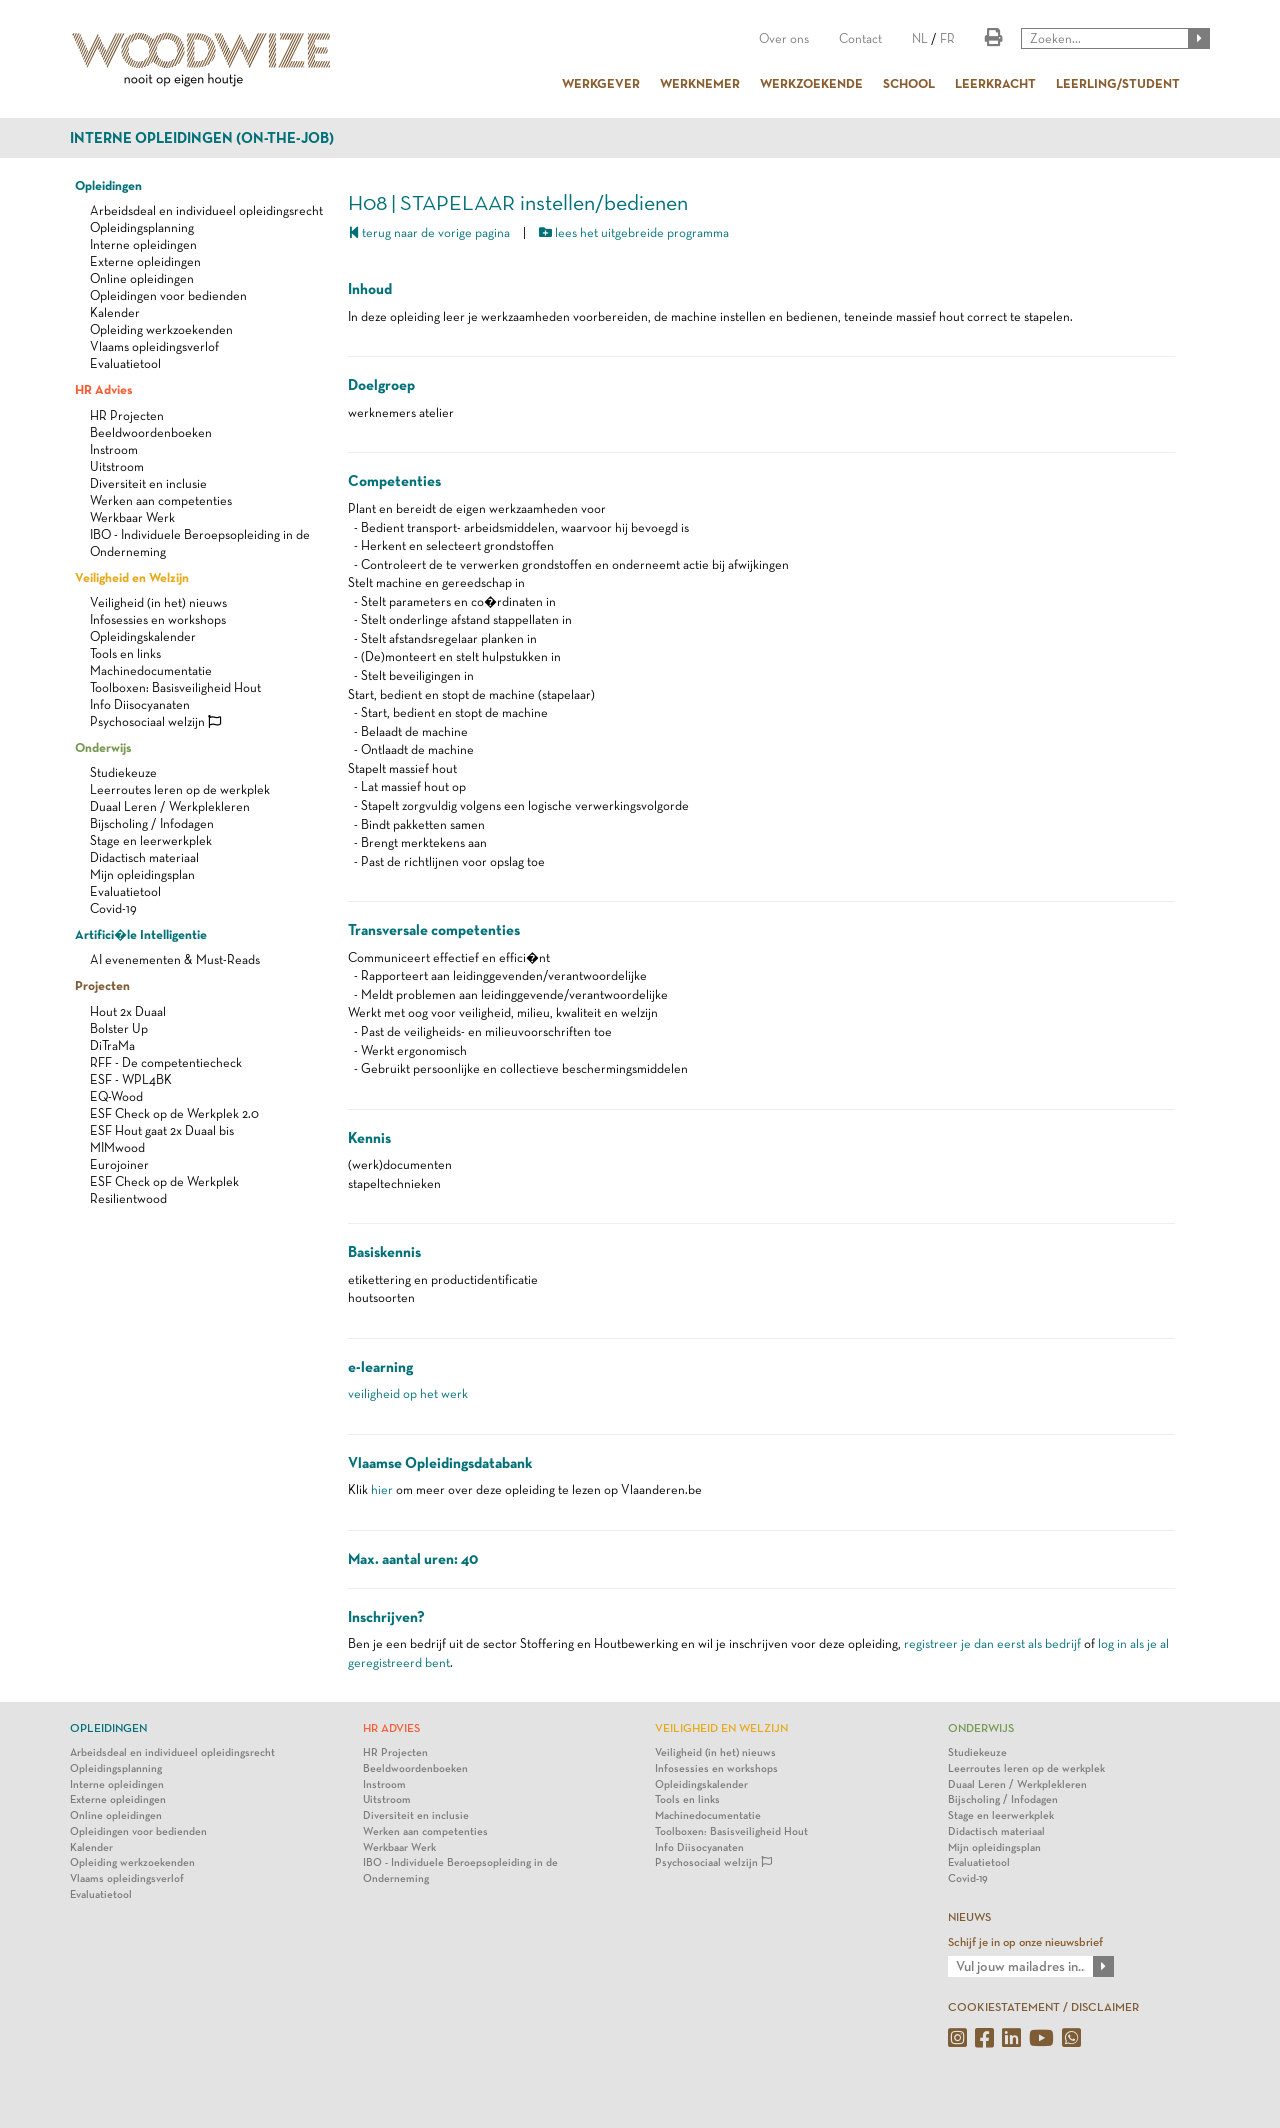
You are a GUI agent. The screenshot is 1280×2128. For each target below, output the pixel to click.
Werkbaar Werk (132, 517)
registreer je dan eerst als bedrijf (992, 1643)
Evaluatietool (125, 363)
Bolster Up (119, 1028)
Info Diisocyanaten (140, 704)
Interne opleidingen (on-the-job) (202, 138)
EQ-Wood (116, 1096)
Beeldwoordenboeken (151, 432)
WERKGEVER (601, 83)
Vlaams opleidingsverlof (154, 346)
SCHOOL (909, 83)
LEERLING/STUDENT (1118, 83)
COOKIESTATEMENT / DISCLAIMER (1043, 2007)
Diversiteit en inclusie (148, 483)
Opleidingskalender (143, 636)
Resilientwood (128, 1198)
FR (947, 38)
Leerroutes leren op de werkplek (180, 789)
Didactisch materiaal (144, 857)
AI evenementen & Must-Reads (175, 959)
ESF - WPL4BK (131, 1079)
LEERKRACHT (995, 83)
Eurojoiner (119, 1164)
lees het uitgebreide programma (634, 232)
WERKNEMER (700, 83)
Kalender (115, 312)
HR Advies (103, 389)
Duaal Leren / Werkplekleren (170, 806)
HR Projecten (127, 415)
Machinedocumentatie (151, 670)
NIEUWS (969, 1917)
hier (382, 1489)
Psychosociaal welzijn (155, 721)
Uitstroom (117, 466)
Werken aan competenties (161, 500)
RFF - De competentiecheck (166, 1062)
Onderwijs (103, 747)
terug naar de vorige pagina (429, 232)
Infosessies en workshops (158, 619)
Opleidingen (108, 185)
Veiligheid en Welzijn (132, 577)
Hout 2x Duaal (128, 1011)
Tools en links (125, 653)
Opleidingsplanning (142, 227)
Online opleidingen (142, 278)
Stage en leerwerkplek (151, 840)
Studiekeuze (123, 772)
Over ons (784, 38)
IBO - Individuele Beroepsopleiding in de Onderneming (460, 1870)
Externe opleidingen (145, 261)
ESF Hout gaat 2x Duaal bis (162, 1130)
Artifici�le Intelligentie (141, 934)
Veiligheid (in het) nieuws (158, 602)
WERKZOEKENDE (811, 83)
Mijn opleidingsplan (142, 874)
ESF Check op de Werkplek (164, 1181)
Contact (860, 38)
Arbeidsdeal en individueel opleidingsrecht (206, 210)
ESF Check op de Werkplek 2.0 (174, 1113)
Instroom (114, 449)
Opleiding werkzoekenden (161, 329)
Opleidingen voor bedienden (168, 295)
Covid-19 (113, 908)
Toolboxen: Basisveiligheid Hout (175, 687)
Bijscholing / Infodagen (152, 823)
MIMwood (117, 1147)
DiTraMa (112, 1045)
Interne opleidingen (143, 244)
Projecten (102, 985)
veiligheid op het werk (408, 1393)
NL (920, 38)
